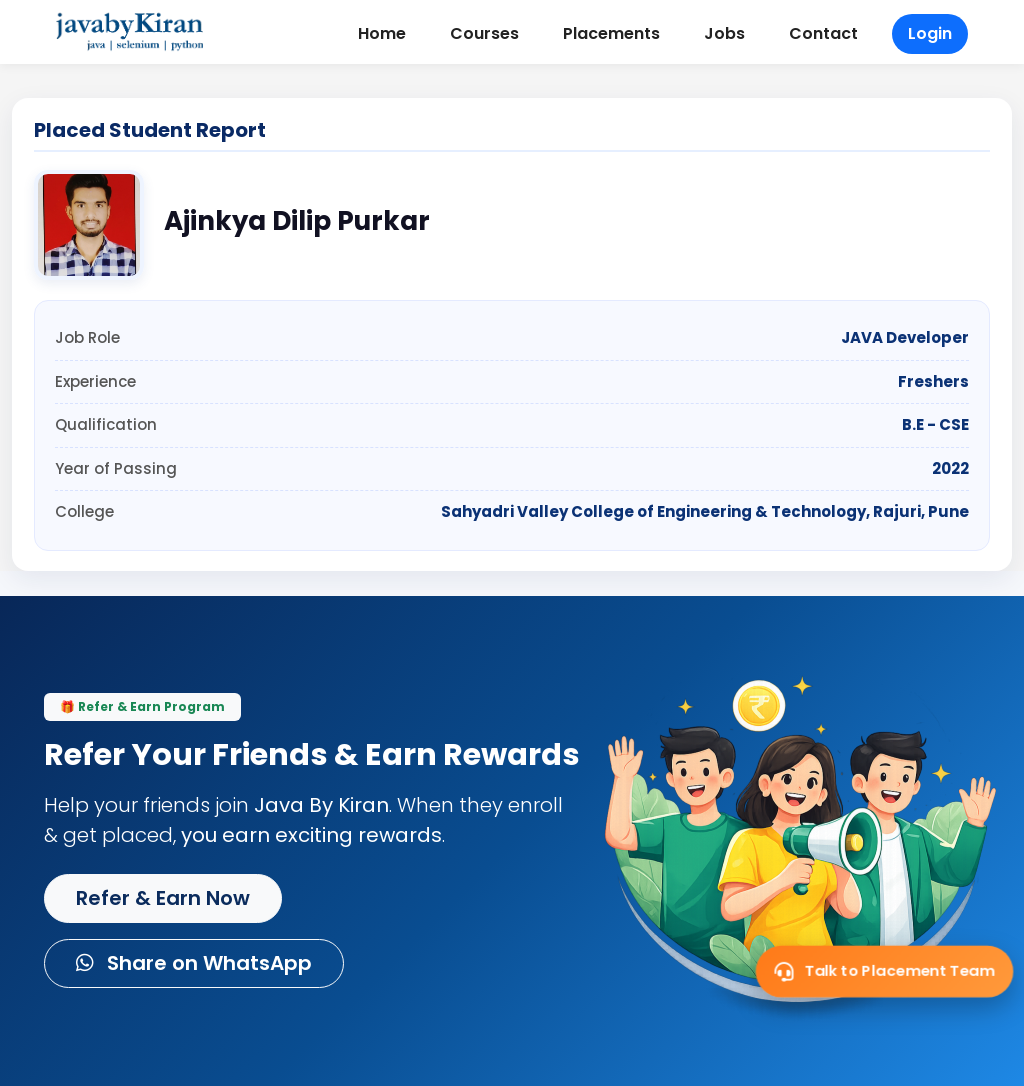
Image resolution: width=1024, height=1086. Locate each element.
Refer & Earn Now (163, 898)
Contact (823, 33)
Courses (484, 33)
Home (382, 33)
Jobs (724, 33)
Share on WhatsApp (194, 963)
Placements (611, 33)
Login (930, 33)
